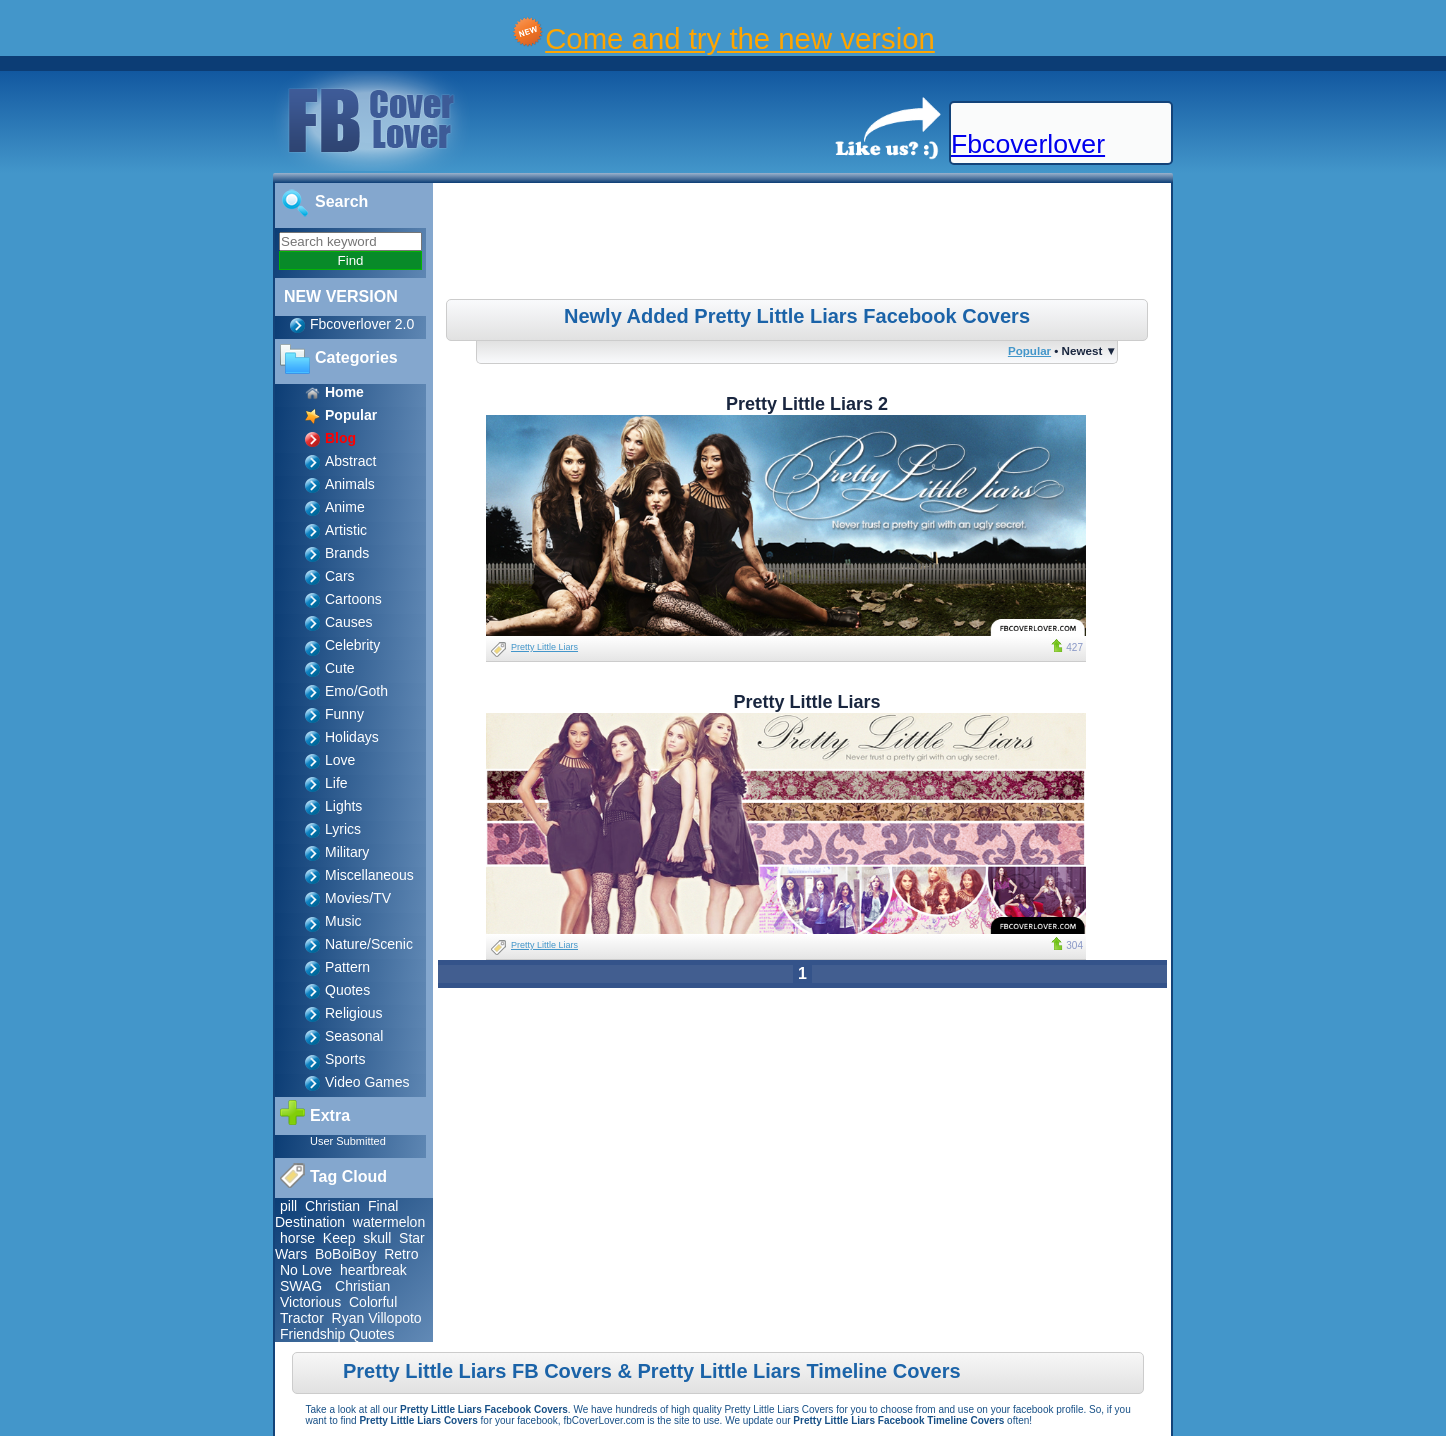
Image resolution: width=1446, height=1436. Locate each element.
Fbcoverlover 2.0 (362, 324)
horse (297, 1238)
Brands (347, 553)
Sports (345, 1059)
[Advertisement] (805, 244)
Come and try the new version (740, 38)
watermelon (389, 1222)
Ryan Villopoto (377, 1318)
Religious (354, 1013)
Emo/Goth (356, 691)
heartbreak (373, 1270)
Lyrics (343, 829)
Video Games (367, 1082)
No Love (306, 1270)
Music (343, 921)
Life (336, 783)
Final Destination (336, 1214)
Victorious (310, 1302)
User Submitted (348, 1141)
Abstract (350, 461)
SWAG (301, 1286)
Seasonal (354, 1036)
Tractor (302, 1318)
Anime (345, 507)
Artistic (346, 530)
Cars (340, 576)
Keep (339, 1238)
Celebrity (352, 645)
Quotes (347, 990)
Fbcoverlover (1028, 144)
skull (377, 1238)
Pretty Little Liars (544, 647)
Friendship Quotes (337, 1334)
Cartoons (353, 599)
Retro (401, 1254)
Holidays (352, 737)
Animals (350, 484)
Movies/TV (358, 898)
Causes (348, 622)
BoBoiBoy (345, 1254)
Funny (344, 714)
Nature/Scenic (369, 944)
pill (288, 1206)
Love (340, 760)
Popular (1029, 350)
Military (347, 852)
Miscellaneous (369, 875)
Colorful (373, 1302)
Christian (332, 1206)
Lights (343, 806)
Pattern (347, 967)
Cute (340, 668)
